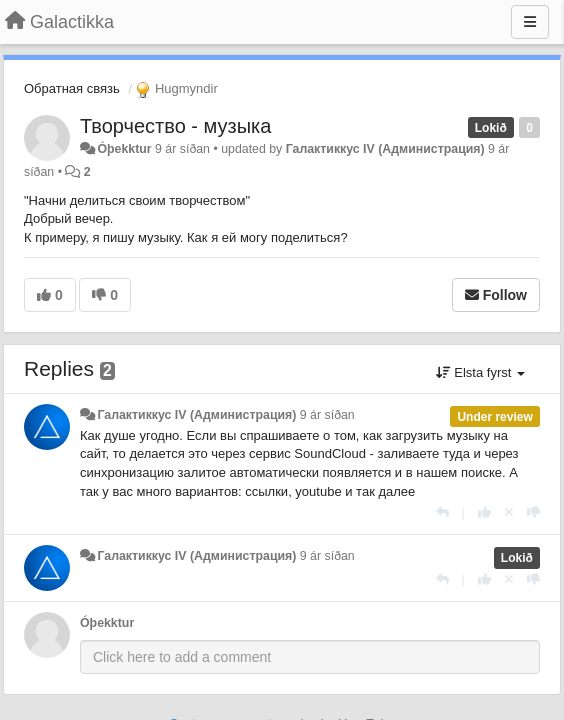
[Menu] (530, 22)
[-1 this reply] (533, 512)
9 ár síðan (327, 415)
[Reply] (442, 512)
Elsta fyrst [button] (480, 372)
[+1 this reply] (484, 512)
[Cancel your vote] (509, 512)
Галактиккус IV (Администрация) (385, 149)
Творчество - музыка (175, 126)
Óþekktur (124, 149)
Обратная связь (72, 88)
